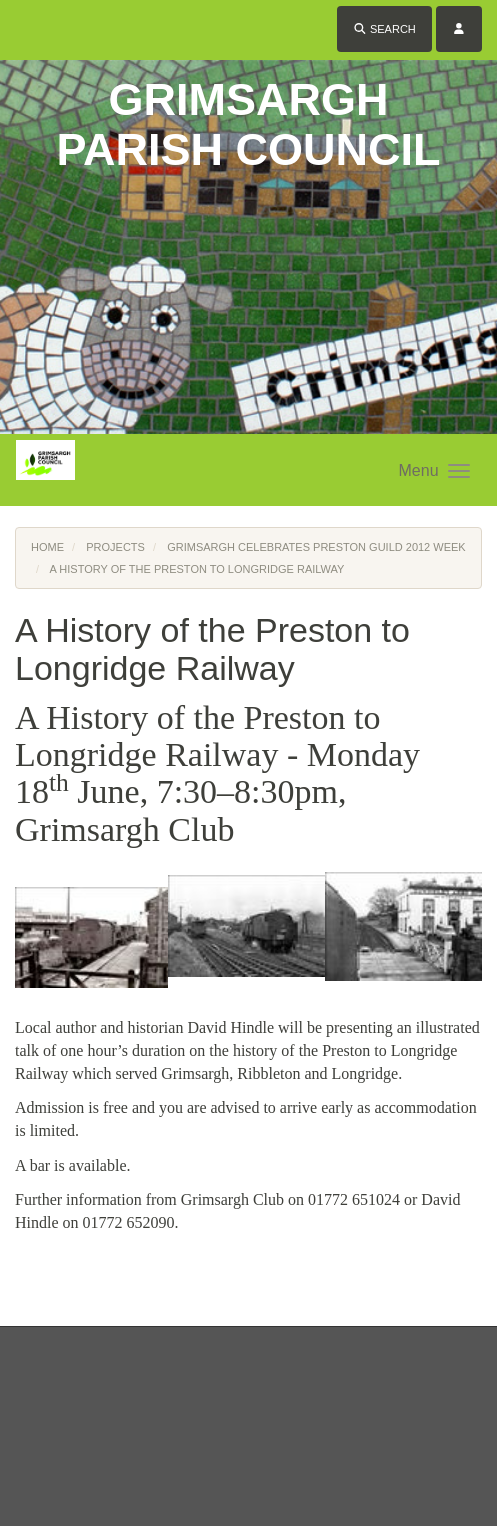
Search (384, 29)
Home (47, 547)
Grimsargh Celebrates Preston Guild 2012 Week (316, 547)
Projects (115, 547)
